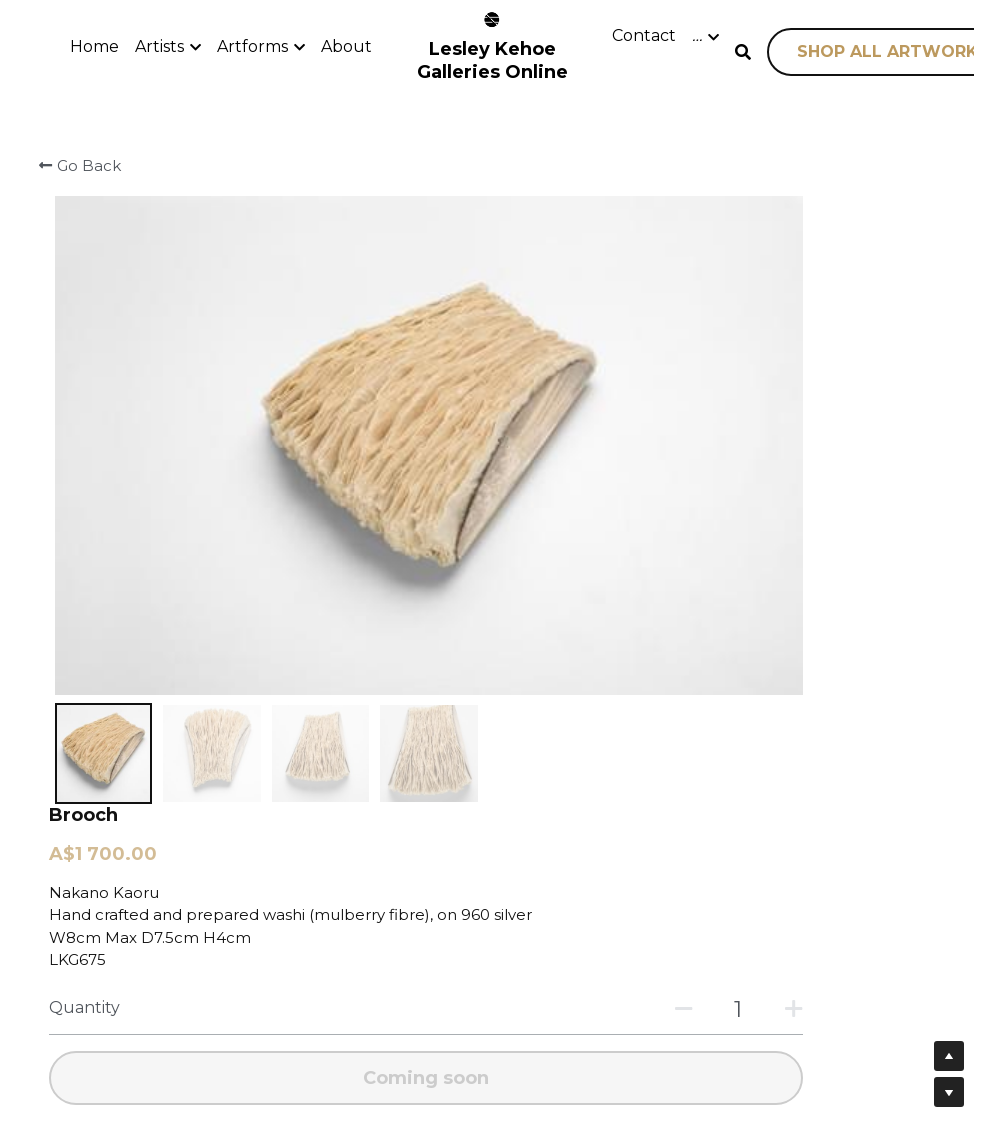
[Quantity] (762, 421)
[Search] (743, 52)
